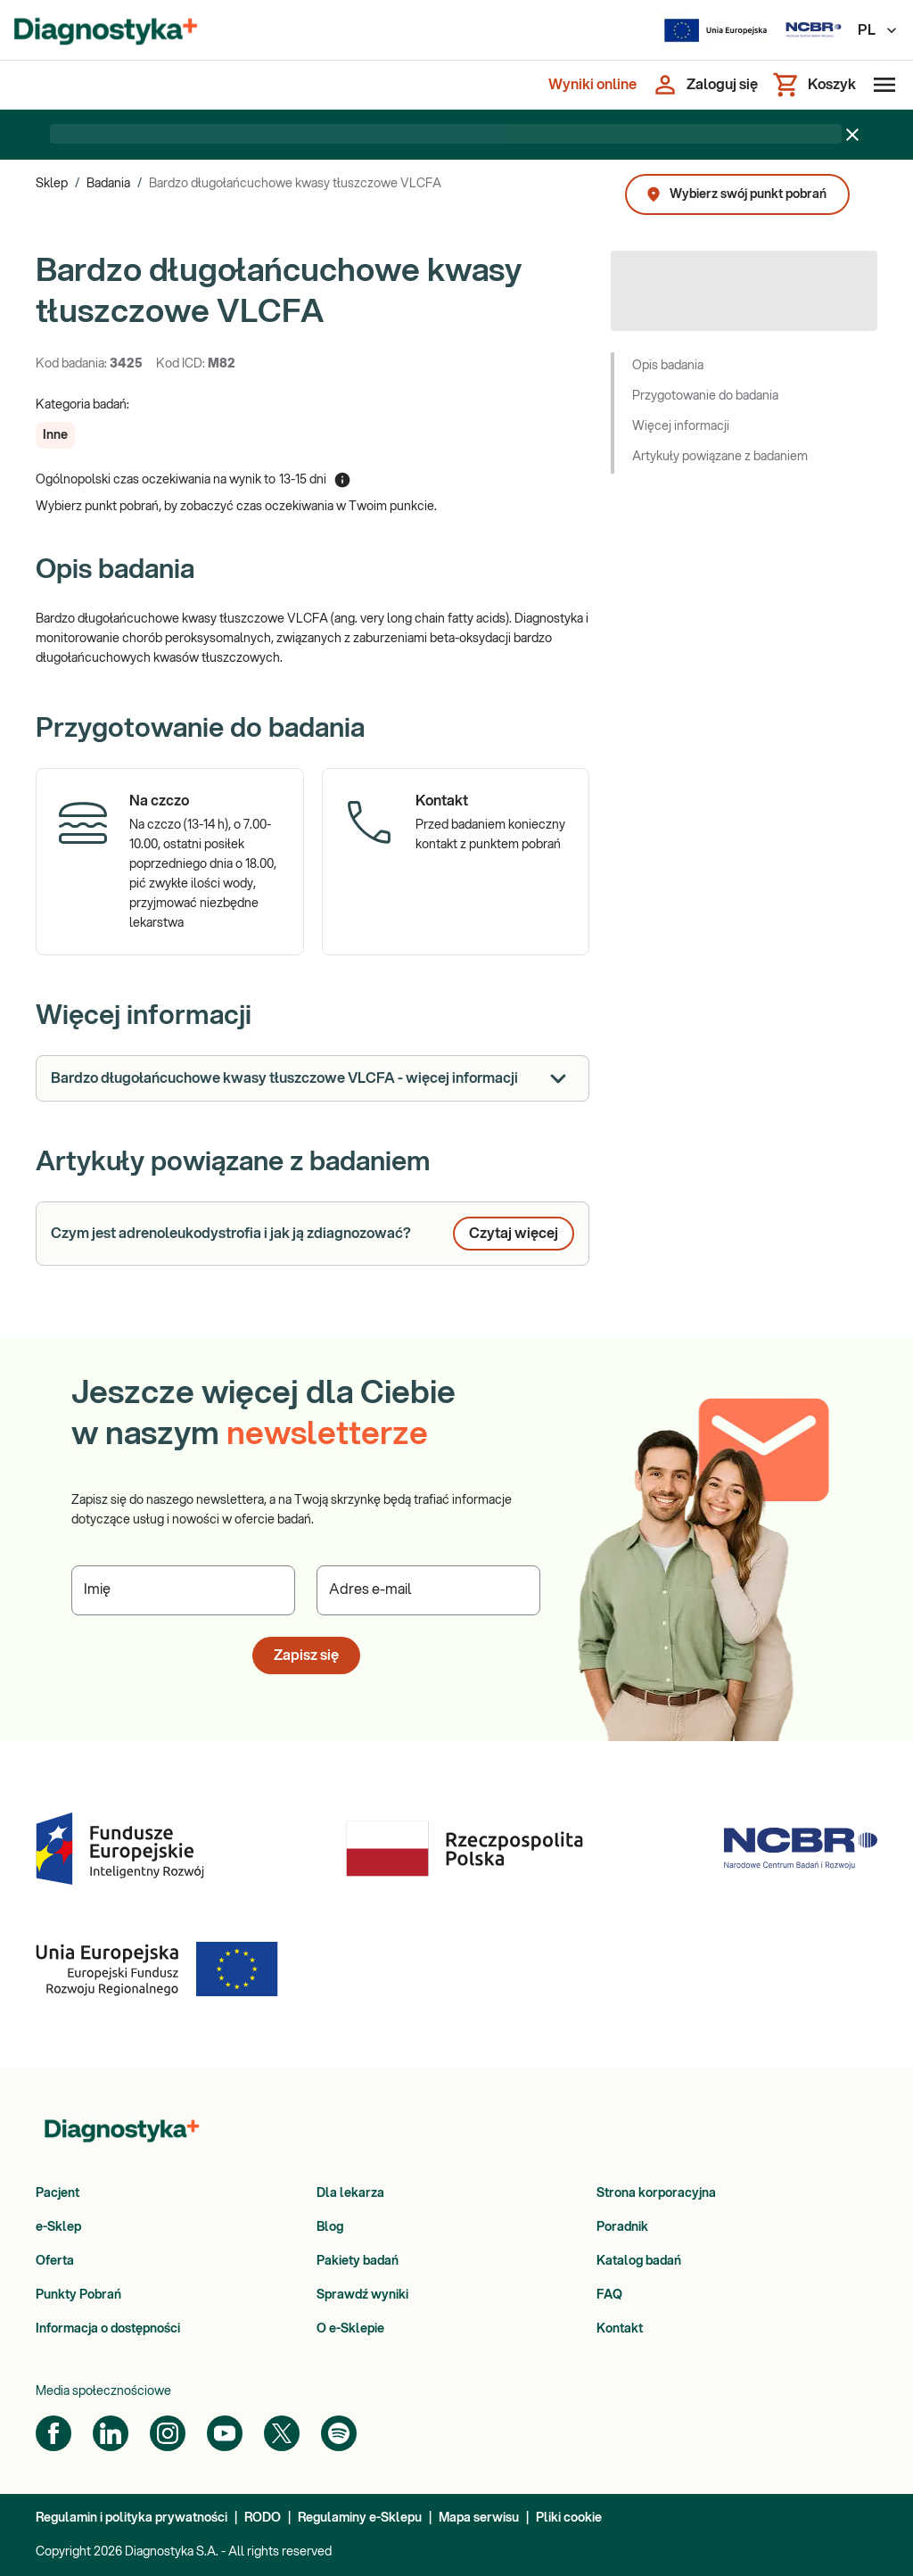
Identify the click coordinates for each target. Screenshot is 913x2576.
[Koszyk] (814, 85)
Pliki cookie (569, 2518)
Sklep (52, 184)
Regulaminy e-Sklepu (360, 2518)
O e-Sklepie (350, 2329)
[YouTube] (225, 2433)
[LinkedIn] (110, 2433)
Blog (330, 2227)
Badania (108, 184)
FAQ (609, 2295)
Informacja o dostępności (108, 2329)
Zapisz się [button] (306, 1655)
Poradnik (622, 2227)
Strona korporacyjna (656, 2193)
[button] (55, 435)
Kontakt (619, 2329)
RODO (262, 2518)
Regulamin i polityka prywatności (131, 2518)
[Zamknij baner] (852, 134)
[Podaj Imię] (183, 1590)
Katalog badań (638, 2261)
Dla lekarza (350, 2193)
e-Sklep (58, 2227)
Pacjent (57, 2193)
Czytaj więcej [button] (513, 1233)
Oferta (55, 2261)
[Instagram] (167, 2433)
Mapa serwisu (479, 2518)
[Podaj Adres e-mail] (428, 1590)
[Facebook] (53, 2433)
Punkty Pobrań (78, 2295)
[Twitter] (282, 2433)
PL (878, 30)
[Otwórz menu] (881, 85)
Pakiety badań (358, 2261)
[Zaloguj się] (704, 85)
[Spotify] (339, 2433)
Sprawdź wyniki (362, 2295)
